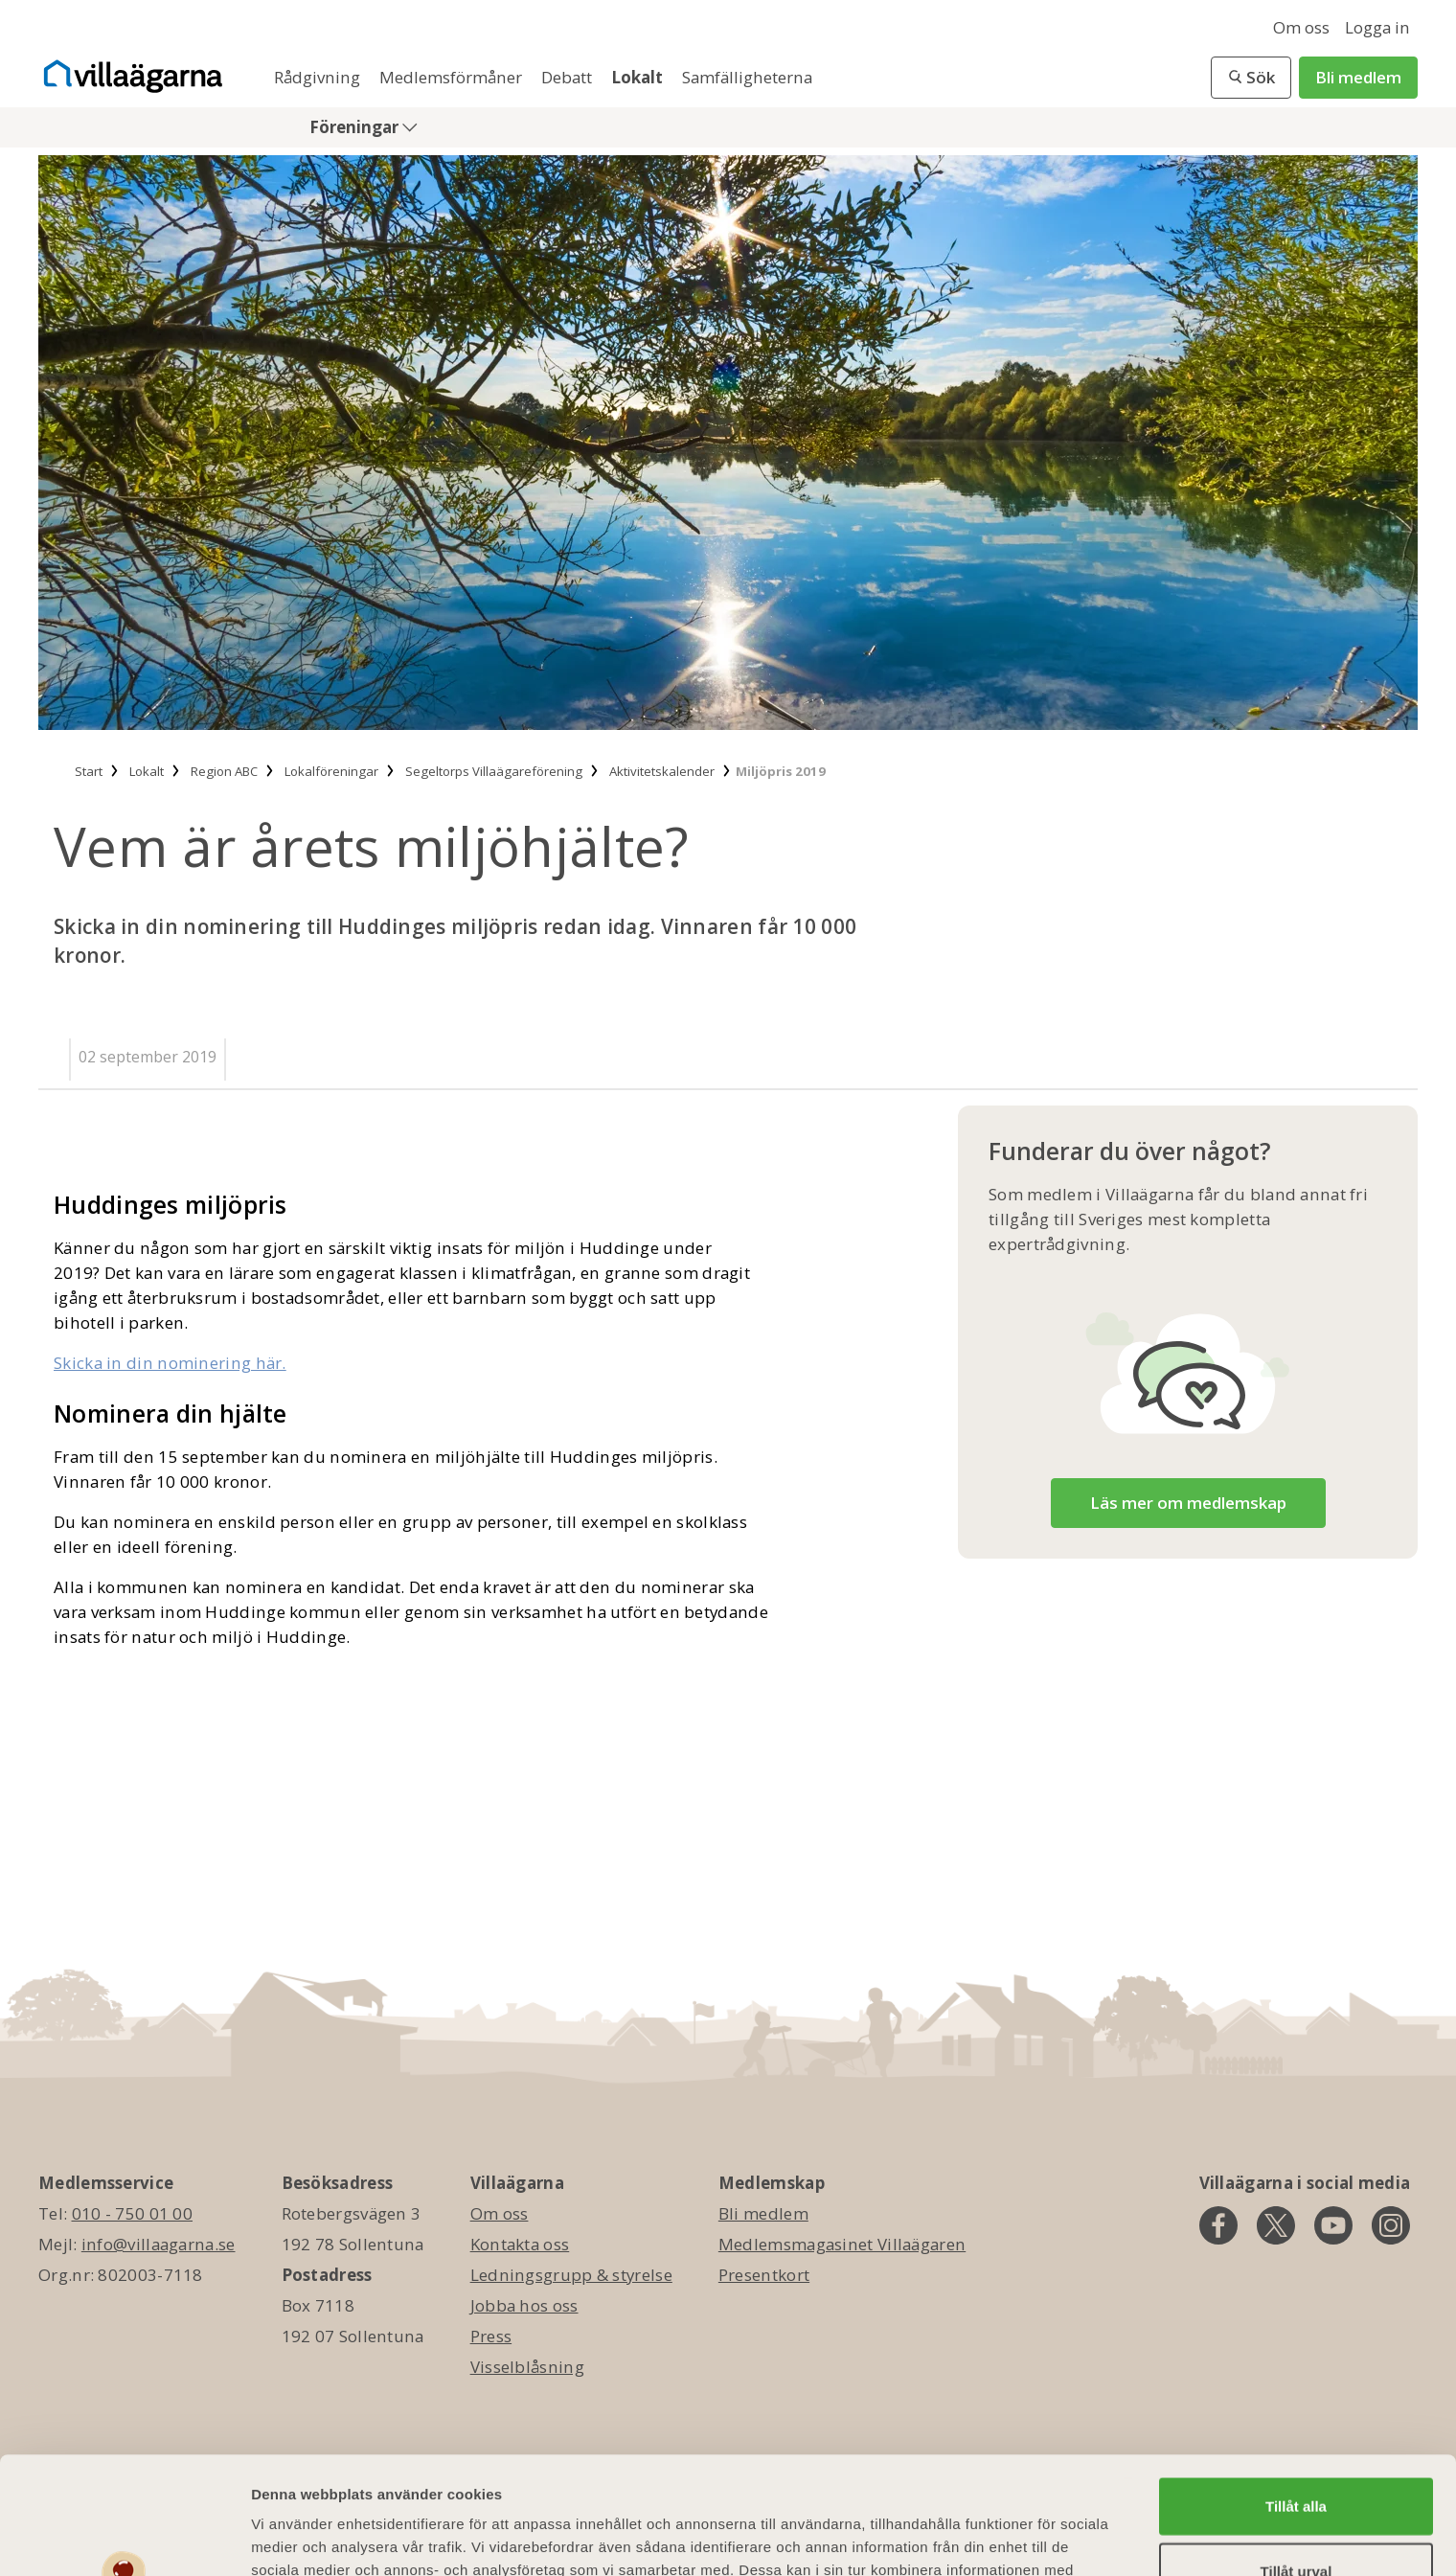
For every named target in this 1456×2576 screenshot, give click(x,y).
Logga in (1377, 27)
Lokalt (639, 77)
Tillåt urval (1296, 2454)
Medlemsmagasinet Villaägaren (842, 2244)
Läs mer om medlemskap (1188, 1503)
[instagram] (1391, 2225)
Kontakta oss (520, 2244)
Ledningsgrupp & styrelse (571, 2275)
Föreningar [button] (355, 127)
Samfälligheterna (747, 77)
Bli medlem (1358, 77)
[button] (1251, 78)
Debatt (568, 77)
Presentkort (763, 2275)
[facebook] (1218, 2225)
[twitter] (1276, 2225)
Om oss (1301, 27)
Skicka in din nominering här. (170, 1363)
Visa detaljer (1040, 2538)
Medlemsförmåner (452, 77)
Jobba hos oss (524, 2305)
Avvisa (1296, 2518)
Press (491, 2336)
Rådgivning (319, 77)
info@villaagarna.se (158, 2244)
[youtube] (1333, 2225)
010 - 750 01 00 (132, 2213)
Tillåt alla (1296, 2389)
